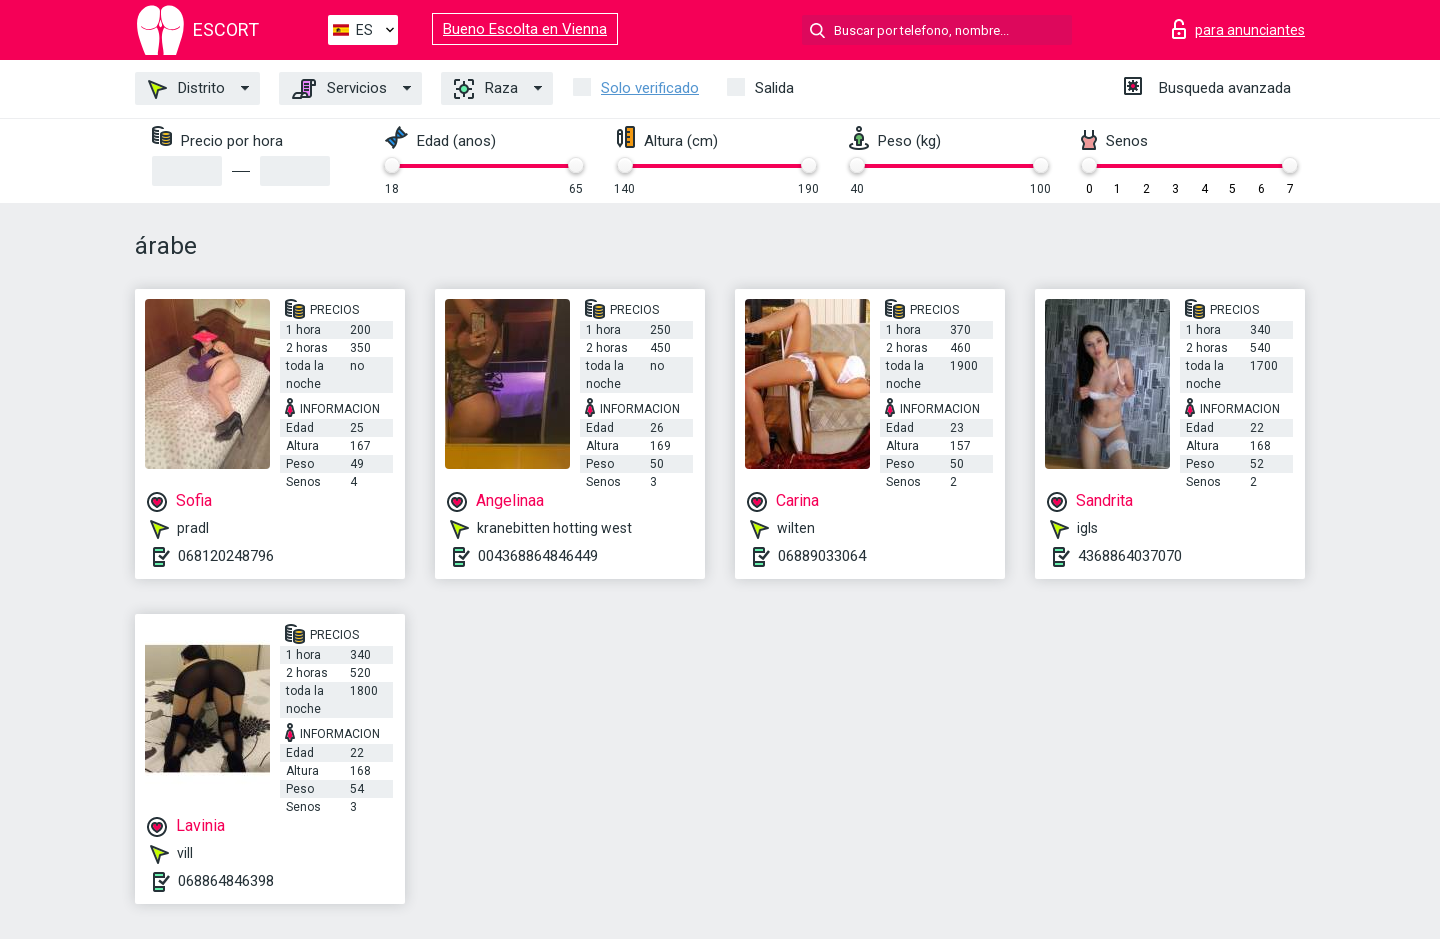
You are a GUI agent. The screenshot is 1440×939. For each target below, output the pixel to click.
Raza (486, 89)
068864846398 (226, 881)
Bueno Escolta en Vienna (525, 29)
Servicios (339, 89)
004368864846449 (538, 556)
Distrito (186, 89)
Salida (774, 88)
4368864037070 (1130, 556)
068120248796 (226, 556)
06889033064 (822, 556)
